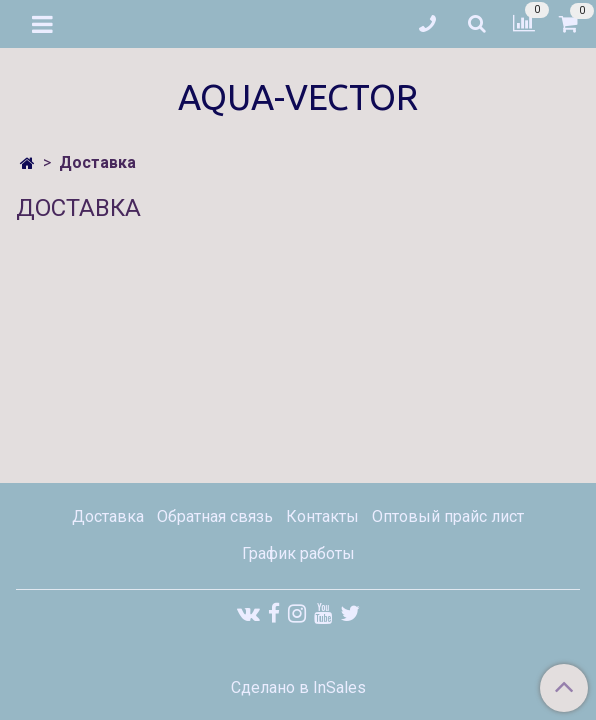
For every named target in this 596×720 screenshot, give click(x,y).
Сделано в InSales (298, 688)
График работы (298, 553)
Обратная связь (215, 516)
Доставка (108, 516)
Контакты (322, 516)
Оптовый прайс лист (448, 516)
